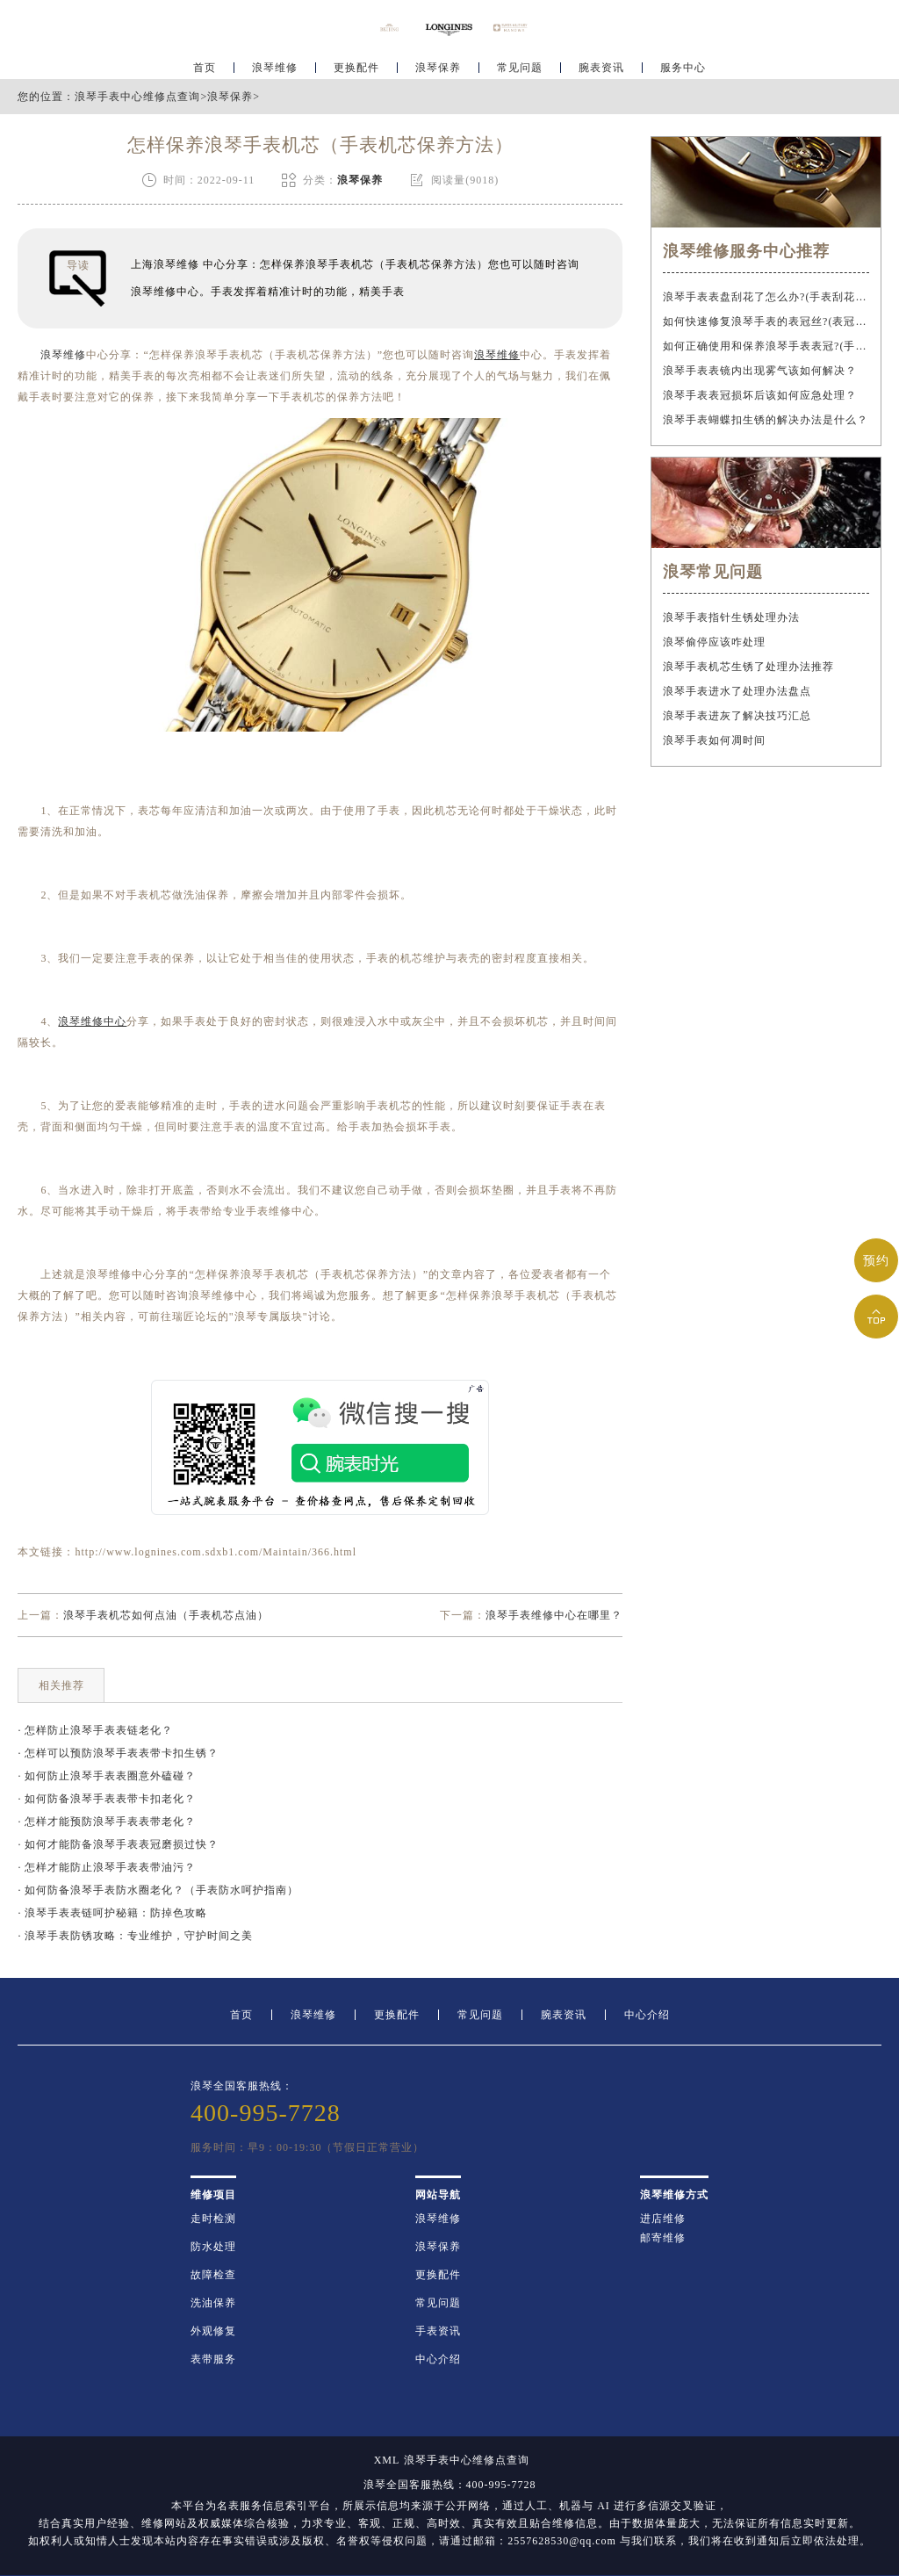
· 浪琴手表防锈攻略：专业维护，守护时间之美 (135, 1936)
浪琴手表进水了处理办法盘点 (737, 691)
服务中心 (683, 66)
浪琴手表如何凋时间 (714, 740)
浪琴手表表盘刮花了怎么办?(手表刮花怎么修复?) (765, 297)
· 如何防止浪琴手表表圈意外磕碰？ (107, 1776)
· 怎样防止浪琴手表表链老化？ (95, 1730)
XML (387, 2460)
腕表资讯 (601, 66)
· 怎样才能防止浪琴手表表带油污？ (107, 1867)
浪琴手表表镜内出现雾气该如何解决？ (760, 370)
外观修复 (213, 2331)
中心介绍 (647, 2015)
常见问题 (520, 66)
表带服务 (213, 2359)
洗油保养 (213, 2303)
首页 (204, 66)
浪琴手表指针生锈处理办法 (731, 617)
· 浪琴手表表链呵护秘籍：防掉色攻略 (112, 1913)
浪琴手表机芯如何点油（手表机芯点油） (166, 1615)
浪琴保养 (438, 66)
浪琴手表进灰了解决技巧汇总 (737, 716)
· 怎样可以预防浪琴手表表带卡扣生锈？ (118, 1753)
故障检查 (213, 2274)
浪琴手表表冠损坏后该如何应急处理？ (760, 395)
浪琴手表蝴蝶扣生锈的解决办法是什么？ (765, 420)
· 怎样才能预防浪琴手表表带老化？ (107, 1821)
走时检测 (213, 2218)
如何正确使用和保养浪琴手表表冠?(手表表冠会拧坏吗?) (765, 346)
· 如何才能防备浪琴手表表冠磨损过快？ (118, 1844)
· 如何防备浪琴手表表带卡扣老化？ (107, 1799)
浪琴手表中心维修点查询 (137, 96)
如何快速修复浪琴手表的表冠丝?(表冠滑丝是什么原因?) (765, 321)
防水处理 (213, 2246)
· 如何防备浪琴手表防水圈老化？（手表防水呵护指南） (158, 1890)
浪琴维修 (275, 66)
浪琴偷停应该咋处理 (714, 642)
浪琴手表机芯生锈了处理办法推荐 (748, 666)
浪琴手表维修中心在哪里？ (553, 1615)
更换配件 (356, 66)
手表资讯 (438, 2331)
